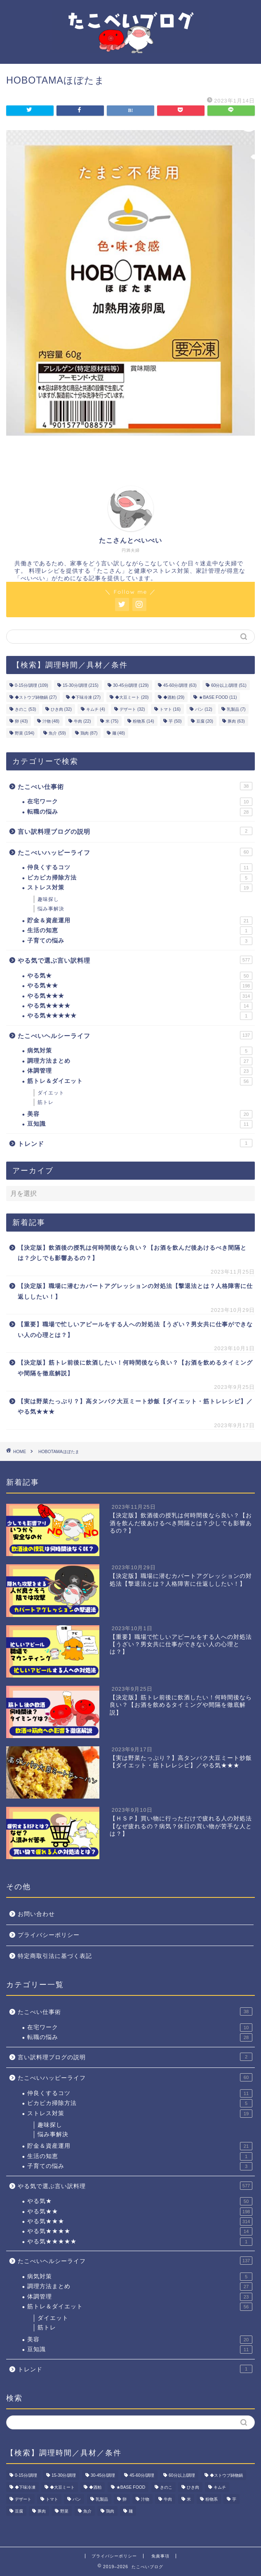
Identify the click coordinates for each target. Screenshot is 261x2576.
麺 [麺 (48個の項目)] (118, 733)
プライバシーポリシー (49, 1935)
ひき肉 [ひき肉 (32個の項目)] (61, 709)
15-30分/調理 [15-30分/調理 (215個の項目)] (81, 685)
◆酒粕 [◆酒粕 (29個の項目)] (173, 697)
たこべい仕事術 (135, 786)
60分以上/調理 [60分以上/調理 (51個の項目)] (229, 685)
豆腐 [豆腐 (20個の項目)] (204, 721)
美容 (139, 1114)
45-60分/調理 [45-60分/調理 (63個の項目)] (180, 685)
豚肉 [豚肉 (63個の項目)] (236, 721)
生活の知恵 (139, 930)
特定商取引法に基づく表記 (55, 1956)
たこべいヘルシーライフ (135, 1035)
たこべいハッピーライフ (135, 852)
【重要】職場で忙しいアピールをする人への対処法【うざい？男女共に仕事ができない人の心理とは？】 (135, 1329)
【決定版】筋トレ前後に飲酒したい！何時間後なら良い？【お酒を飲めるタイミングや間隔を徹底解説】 (135, 1368)
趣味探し (48, 899)
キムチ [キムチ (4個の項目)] (95, 709)
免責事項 (160, 2556)
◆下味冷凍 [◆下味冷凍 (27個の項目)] (86, 697)
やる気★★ (139, 986)
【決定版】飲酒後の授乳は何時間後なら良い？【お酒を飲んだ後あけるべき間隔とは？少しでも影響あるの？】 (132, 1253)
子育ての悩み (139, 941)
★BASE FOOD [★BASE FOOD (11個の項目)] (218, 697)
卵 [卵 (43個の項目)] (21, 721)
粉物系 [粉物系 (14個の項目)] (143, 721)
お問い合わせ (36, 1914)
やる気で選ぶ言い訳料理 (135, 960)
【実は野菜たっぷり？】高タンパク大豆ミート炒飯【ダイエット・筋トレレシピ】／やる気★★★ (135, 1406)
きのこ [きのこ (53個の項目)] (25, 709)
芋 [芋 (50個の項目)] (175, 721)
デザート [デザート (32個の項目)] (132, 709)
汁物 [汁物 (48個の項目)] (50, 721)
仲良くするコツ (139, 867)
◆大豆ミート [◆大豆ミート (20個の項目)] (131, 697)
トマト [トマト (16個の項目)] (170, 709)
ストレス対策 (139, 888)
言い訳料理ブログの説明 (135, 831)
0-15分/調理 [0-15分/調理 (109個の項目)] (31, 685)
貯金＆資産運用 (139, 921)
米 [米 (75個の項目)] (112, 721)
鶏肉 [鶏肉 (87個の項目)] (88, 733)
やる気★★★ (139, 996)
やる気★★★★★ (139, 1016)
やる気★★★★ (139, 1006)
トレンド (135, 1143)
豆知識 (139, 1124)
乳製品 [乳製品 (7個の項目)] (236, 709)
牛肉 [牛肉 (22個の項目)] (82, 721)
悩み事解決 (51, 909)
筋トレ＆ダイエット (139, 1081)
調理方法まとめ (139, 1061)
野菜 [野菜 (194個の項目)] (24, 733)
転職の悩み (139, 812)
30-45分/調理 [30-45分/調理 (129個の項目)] (131, 685)
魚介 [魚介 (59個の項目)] (57, 733)
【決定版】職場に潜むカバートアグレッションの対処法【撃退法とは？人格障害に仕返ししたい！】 (135, 1291)
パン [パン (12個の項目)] (203, 709)
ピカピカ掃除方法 (139, 878)
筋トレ (46, 1102)
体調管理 (139, 1071)
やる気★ (139, 976)
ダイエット (51, 1093)
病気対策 (139, 1051)
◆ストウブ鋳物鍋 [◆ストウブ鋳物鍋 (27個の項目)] (35, 697)
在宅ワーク (139, 802)
